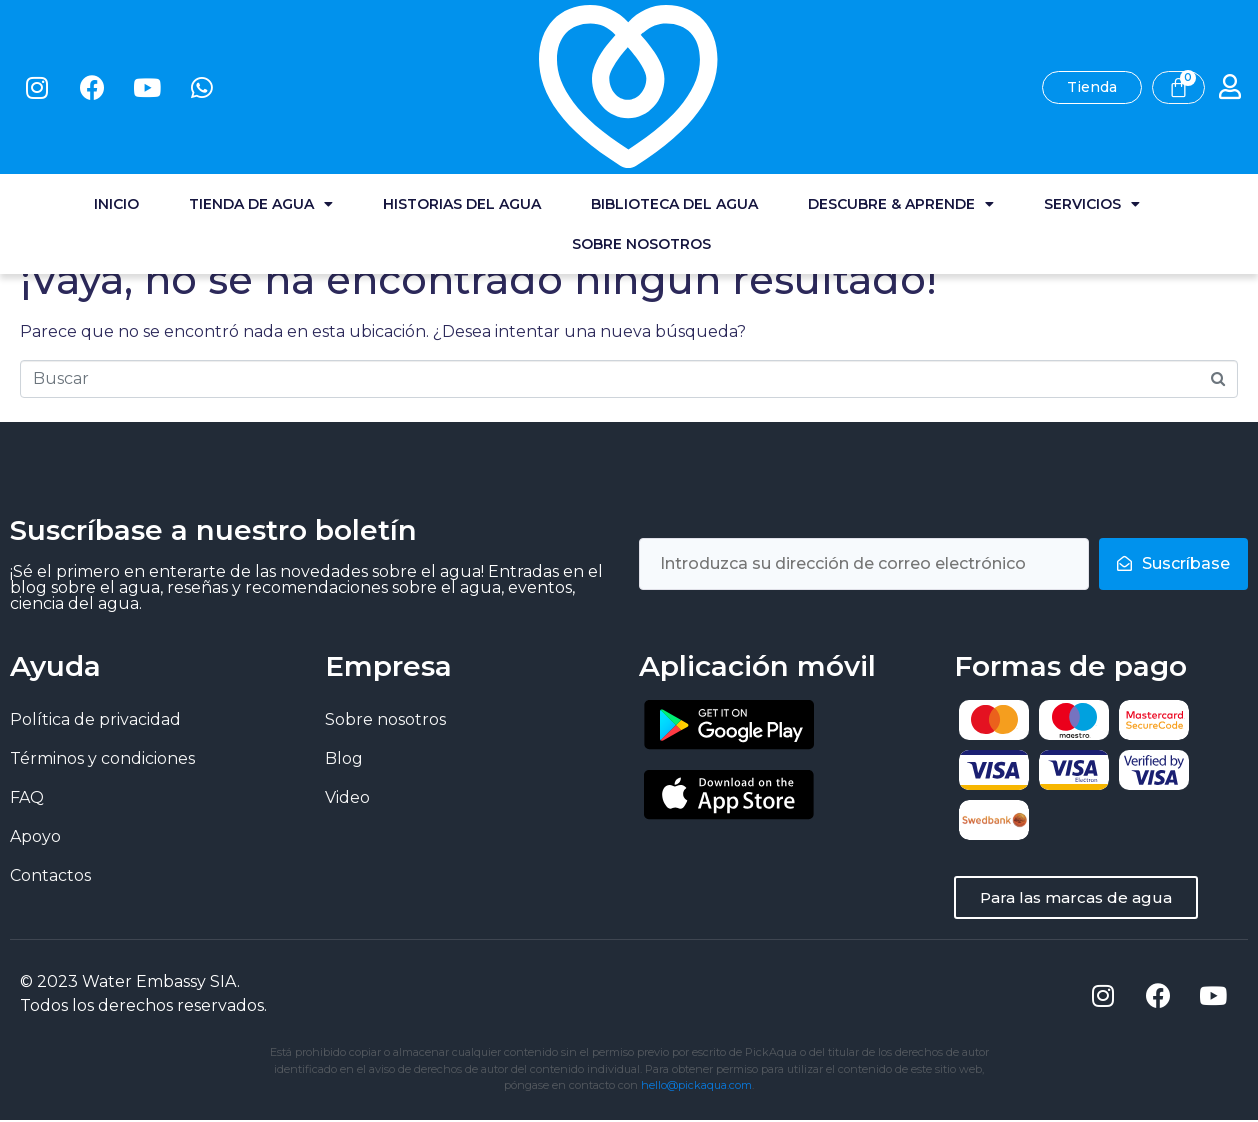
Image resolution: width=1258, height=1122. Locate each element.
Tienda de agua (261, 90)
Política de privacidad (95, 719)
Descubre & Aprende (901, 90)
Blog (344, 758)
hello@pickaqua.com (696, 1087)
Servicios (1092, 90)
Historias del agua (462, 90)
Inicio (116, 90)
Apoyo (35, 836)
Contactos (50, 875)
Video (347, 797)
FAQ (27, 797)
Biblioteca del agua (674, 90)
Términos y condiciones (102, 758)
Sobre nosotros (641, 130)
